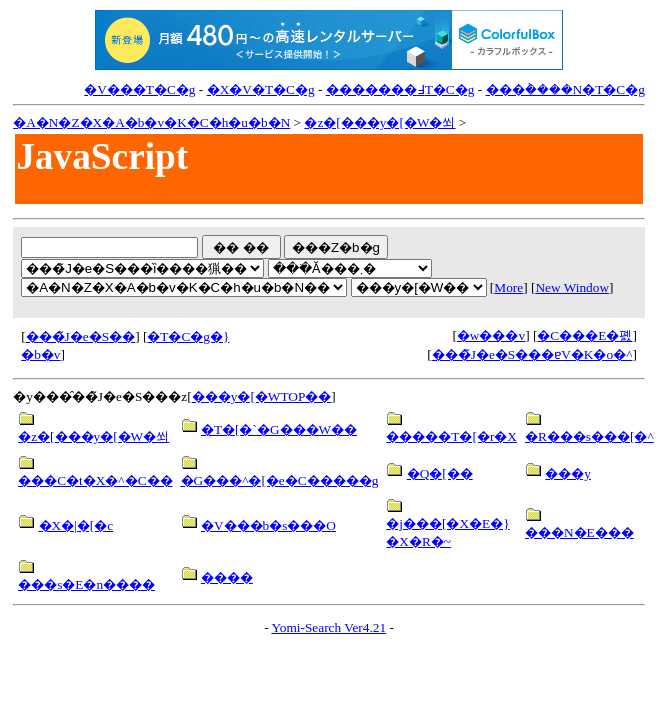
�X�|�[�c (76, 525)
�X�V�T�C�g (261, 89)
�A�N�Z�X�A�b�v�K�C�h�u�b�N (151, 122)
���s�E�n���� (86, 584)
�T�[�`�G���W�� (279, 429)
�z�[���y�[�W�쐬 (379, 122)
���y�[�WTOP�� (262, 396)
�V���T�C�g (139, 89)
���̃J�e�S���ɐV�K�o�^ (532, 354)
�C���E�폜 (584, 335)
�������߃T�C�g (400, 89)
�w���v (491, 335)
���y (568, 473)
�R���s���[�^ (589, 436)
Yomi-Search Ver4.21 (328, 627)
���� (227, 577)
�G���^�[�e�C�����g (280, 480)
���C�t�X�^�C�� (95, 480)
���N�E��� (579, 532)
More (508, 287)
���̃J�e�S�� (81, 336)
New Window (572, 287)
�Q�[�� (440, 473)
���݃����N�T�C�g (565, 89)
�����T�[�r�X (451, 436)
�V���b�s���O (268, 525)
